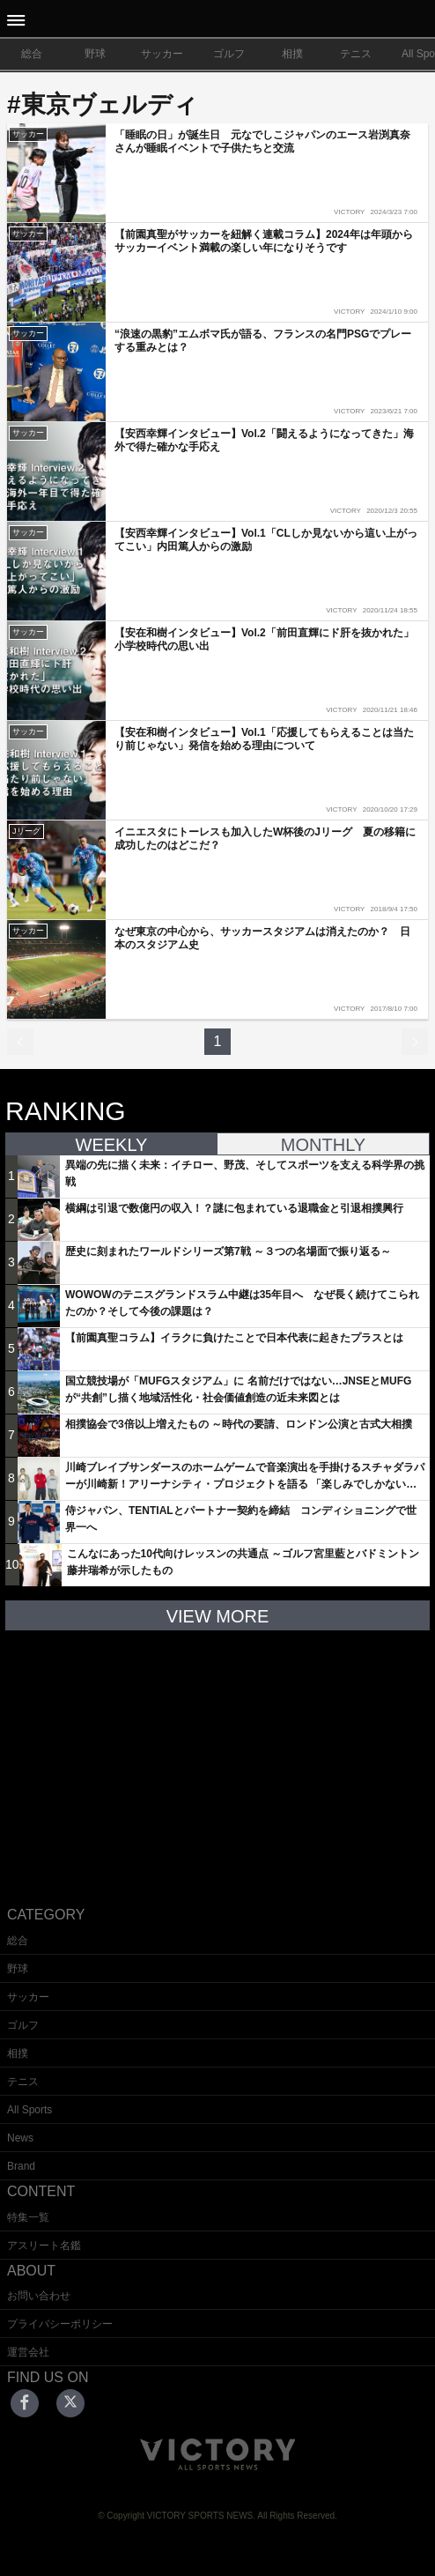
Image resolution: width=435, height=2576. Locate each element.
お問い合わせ (38, 2296)
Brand (21, 2166)
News (20, 2138)
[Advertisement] (217, 1754)
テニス (356, 54)
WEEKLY (112, 1144)
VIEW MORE (217, 1616)
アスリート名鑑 (44, 2245)
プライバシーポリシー (60, 2324)
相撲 (292, 54)
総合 (31, 54)
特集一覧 (28, 2217)
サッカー (162, 54)
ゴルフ (229, 54)
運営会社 (28, 2352)
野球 (95, 54)
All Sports (29, 2110)
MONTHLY (323, 1144)
